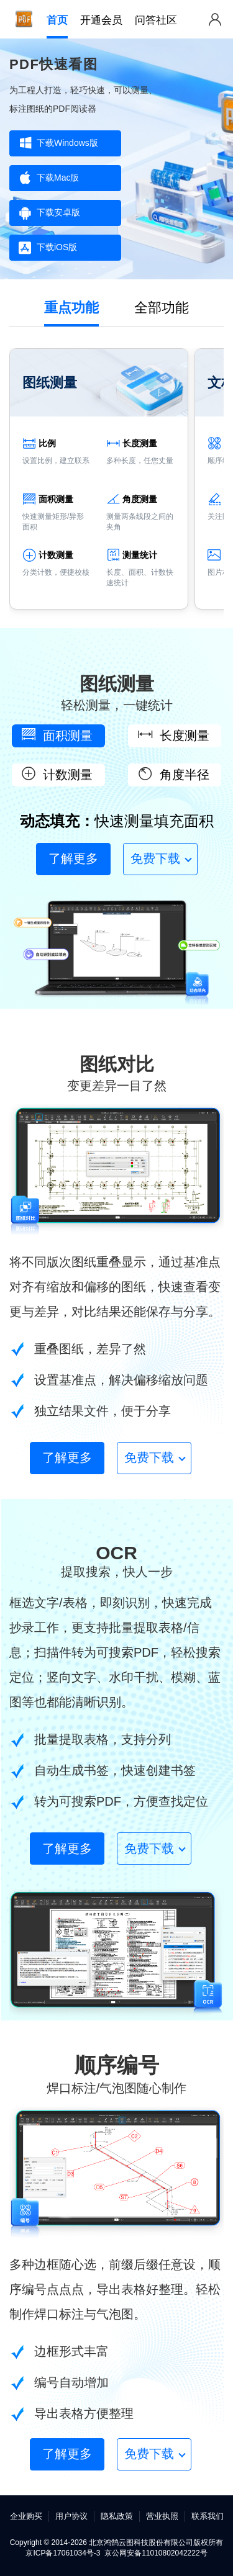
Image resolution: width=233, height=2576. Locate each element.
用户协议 (71, 2516)
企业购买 (26, 2516)
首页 (57, 20)
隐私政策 (117, 2516)
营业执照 (162, 2516)
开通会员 (101, 20)
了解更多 (73, 858)
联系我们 (207, 2516)
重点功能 (71, 307)
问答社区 (156, 20)
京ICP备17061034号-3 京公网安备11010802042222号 (116, 2553)
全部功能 (161, 307)
